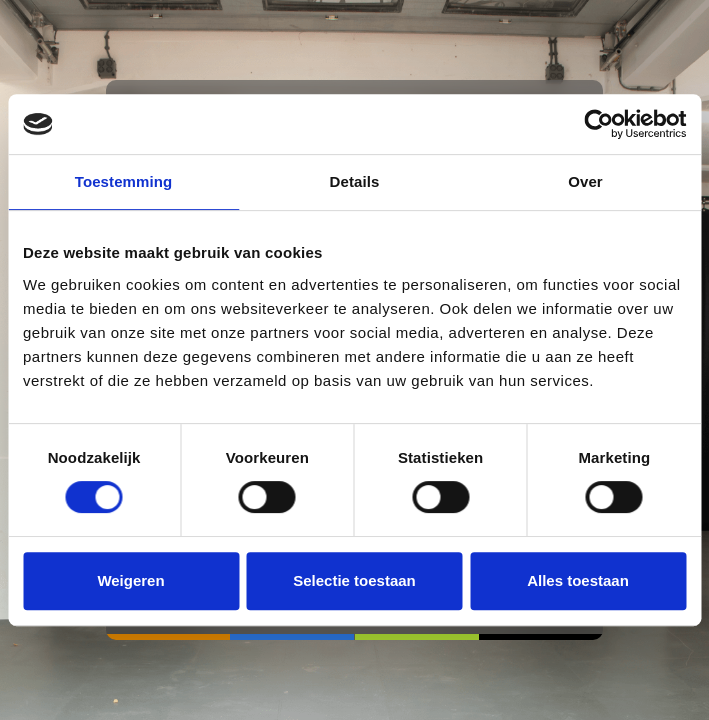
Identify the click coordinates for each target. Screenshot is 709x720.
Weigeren (130, 580)
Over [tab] (585, 181)
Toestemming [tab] (124, 181)
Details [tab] (355, 181)
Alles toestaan (578, 580)
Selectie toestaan (354, 580)
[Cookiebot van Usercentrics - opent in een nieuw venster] (598, 124)
